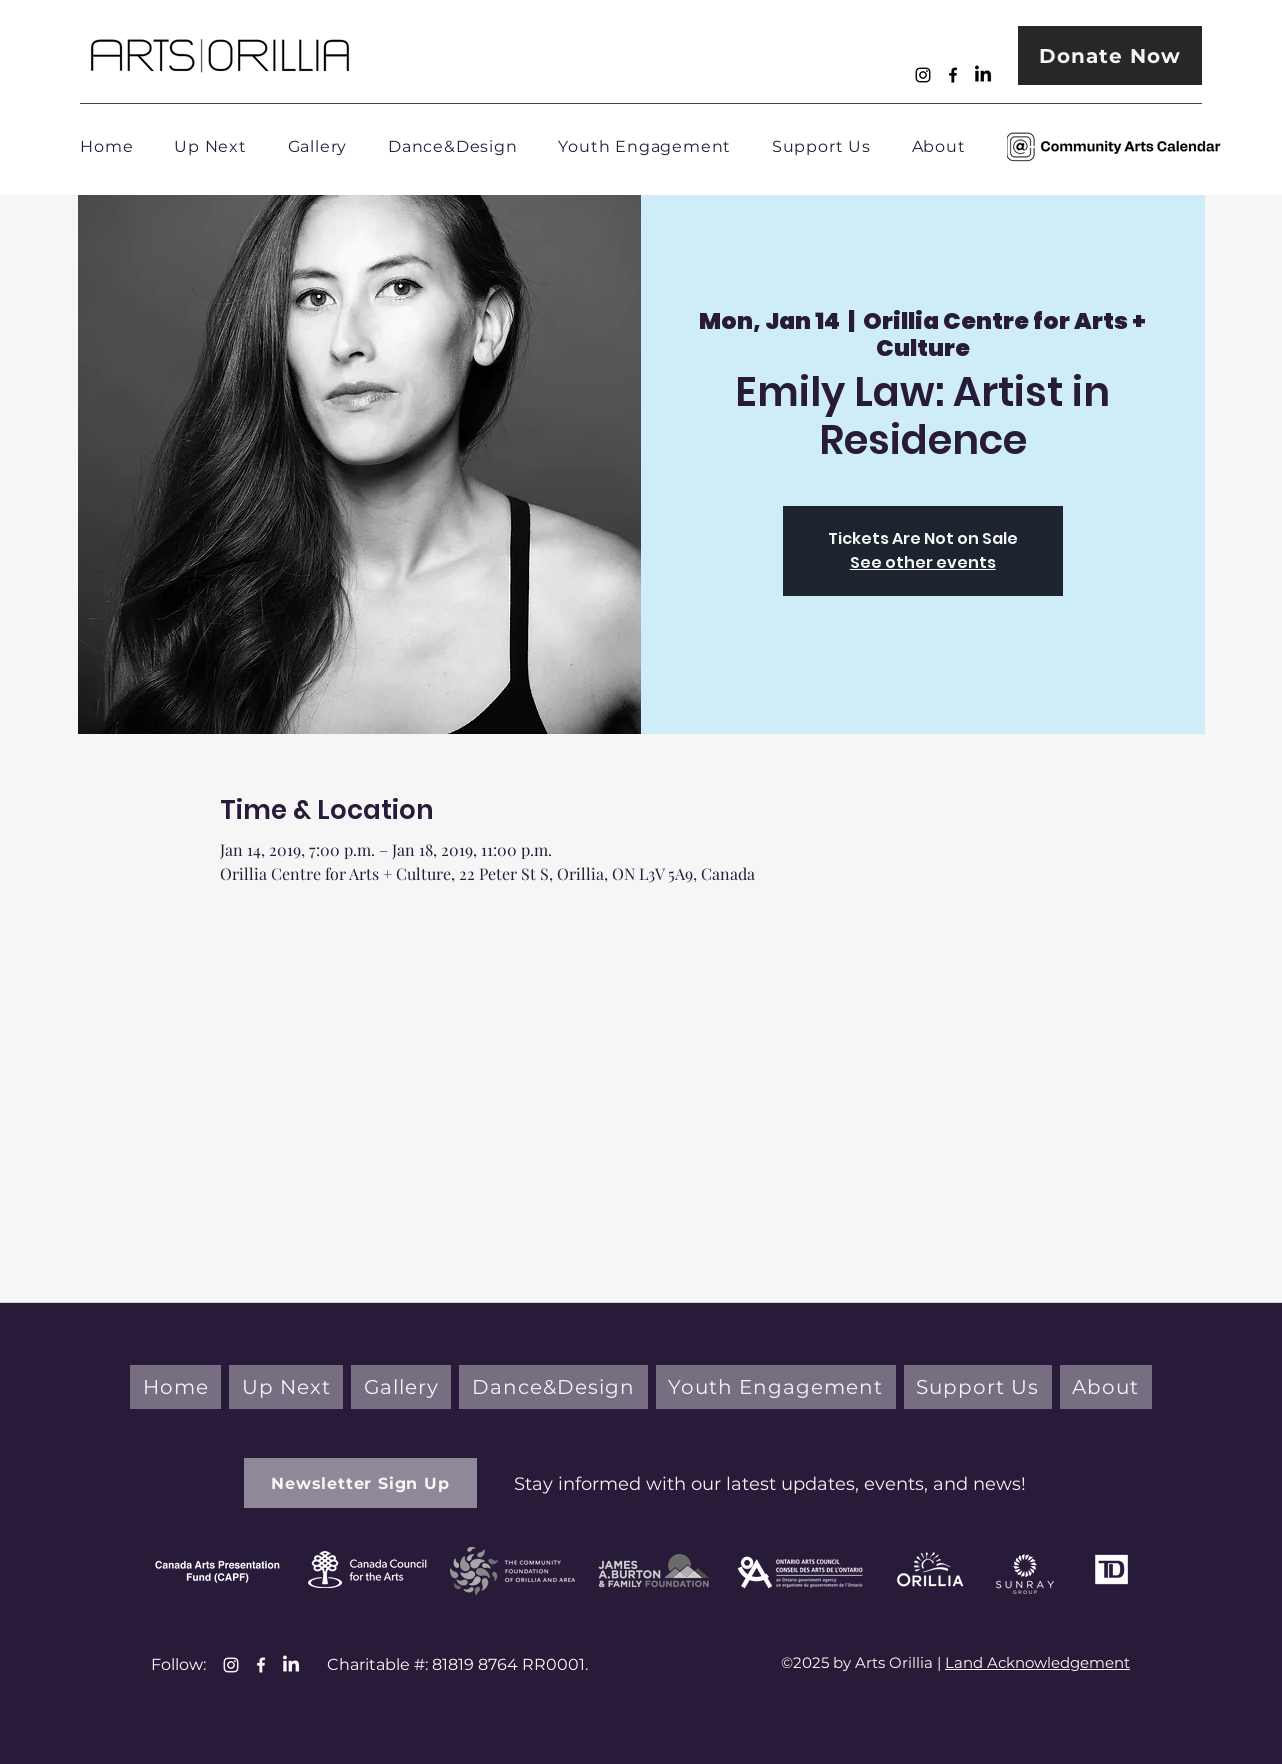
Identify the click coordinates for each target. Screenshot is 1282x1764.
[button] (360, 1483)
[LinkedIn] (983, 75)
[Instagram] (923, 75)
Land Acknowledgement (1037, 1662)
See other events (923, 562)
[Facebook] (953, 75)
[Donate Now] (1110, 55)
